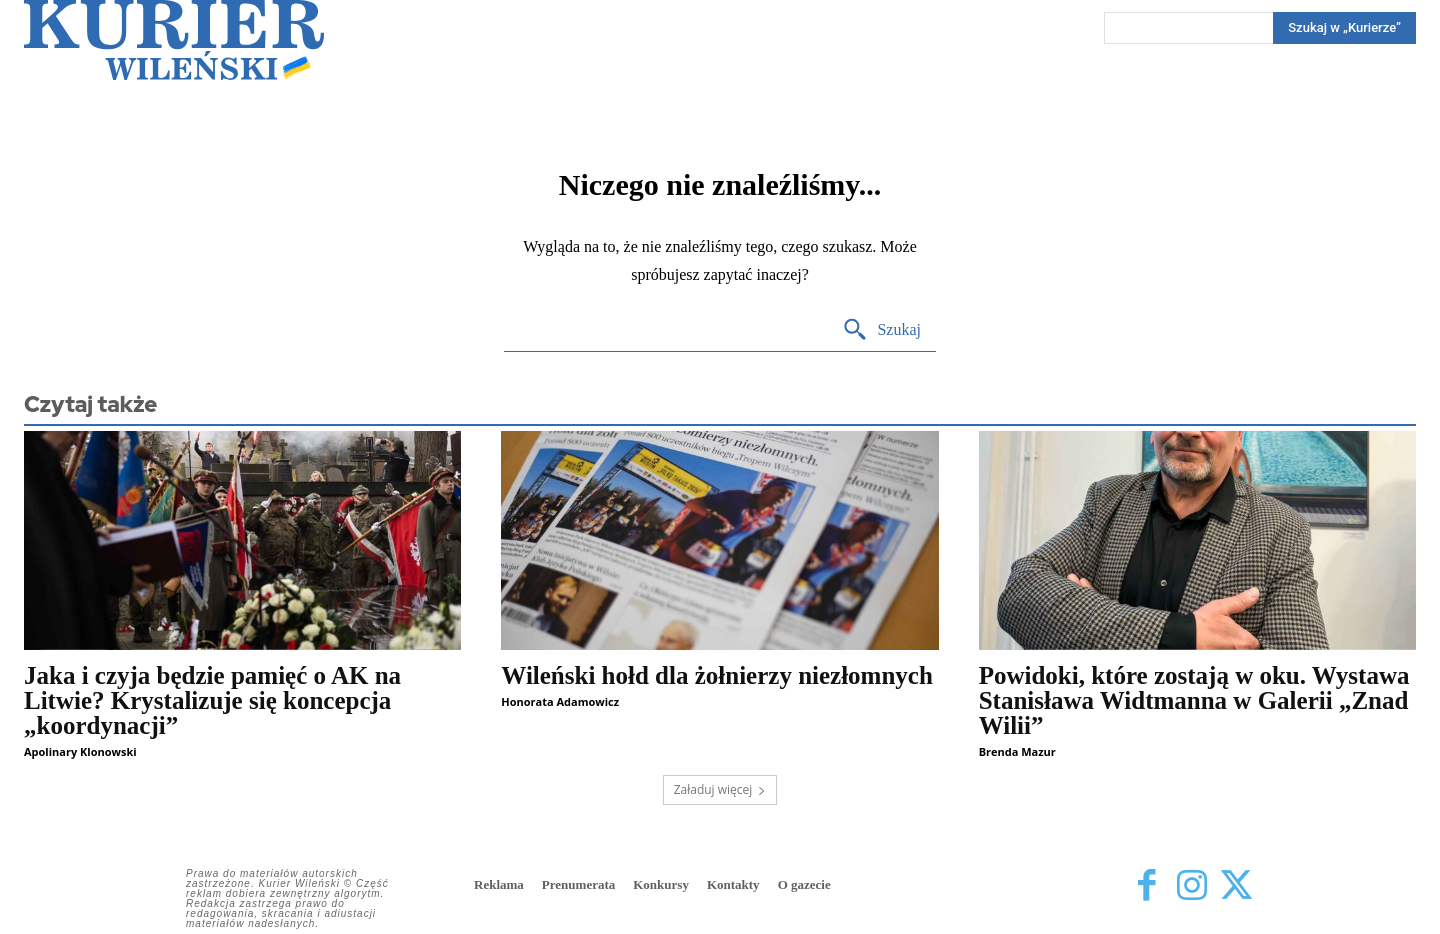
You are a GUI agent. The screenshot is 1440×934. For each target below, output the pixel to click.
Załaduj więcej (720, 789)
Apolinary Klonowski (80, 751)
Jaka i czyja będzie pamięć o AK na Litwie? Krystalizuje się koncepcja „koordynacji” (212, 700)
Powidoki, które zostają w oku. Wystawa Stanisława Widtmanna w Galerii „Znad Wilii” (1194, 700)
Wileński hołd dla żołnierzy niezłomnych (717, 675)
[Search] (1344, 28)
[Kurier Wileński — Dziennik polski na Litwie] (174, 40)
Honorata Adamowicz (560, 701)
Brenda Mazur (1017, 751)
